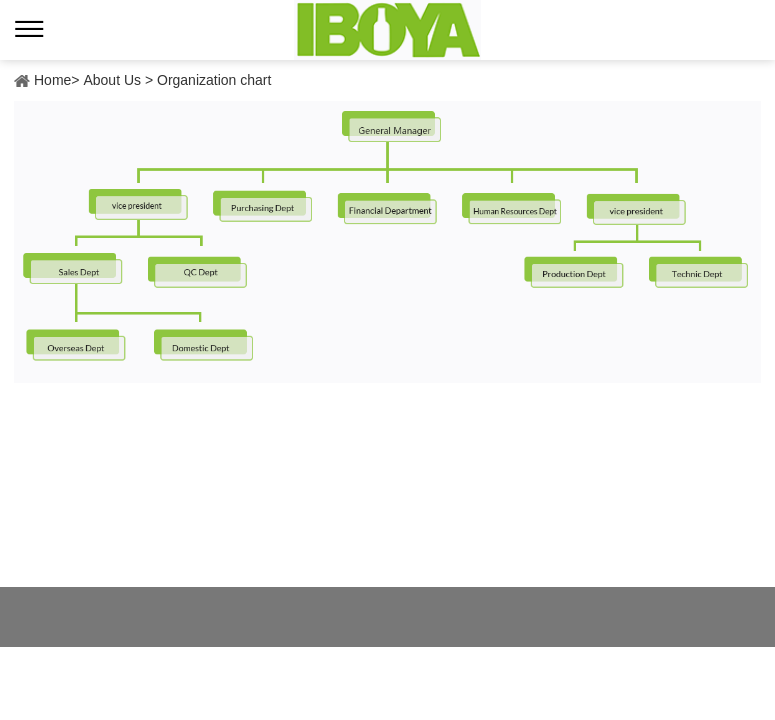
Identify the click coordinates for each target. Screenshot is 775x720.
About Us (112, 80)
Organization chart (214, 80)
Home (52, 80)
